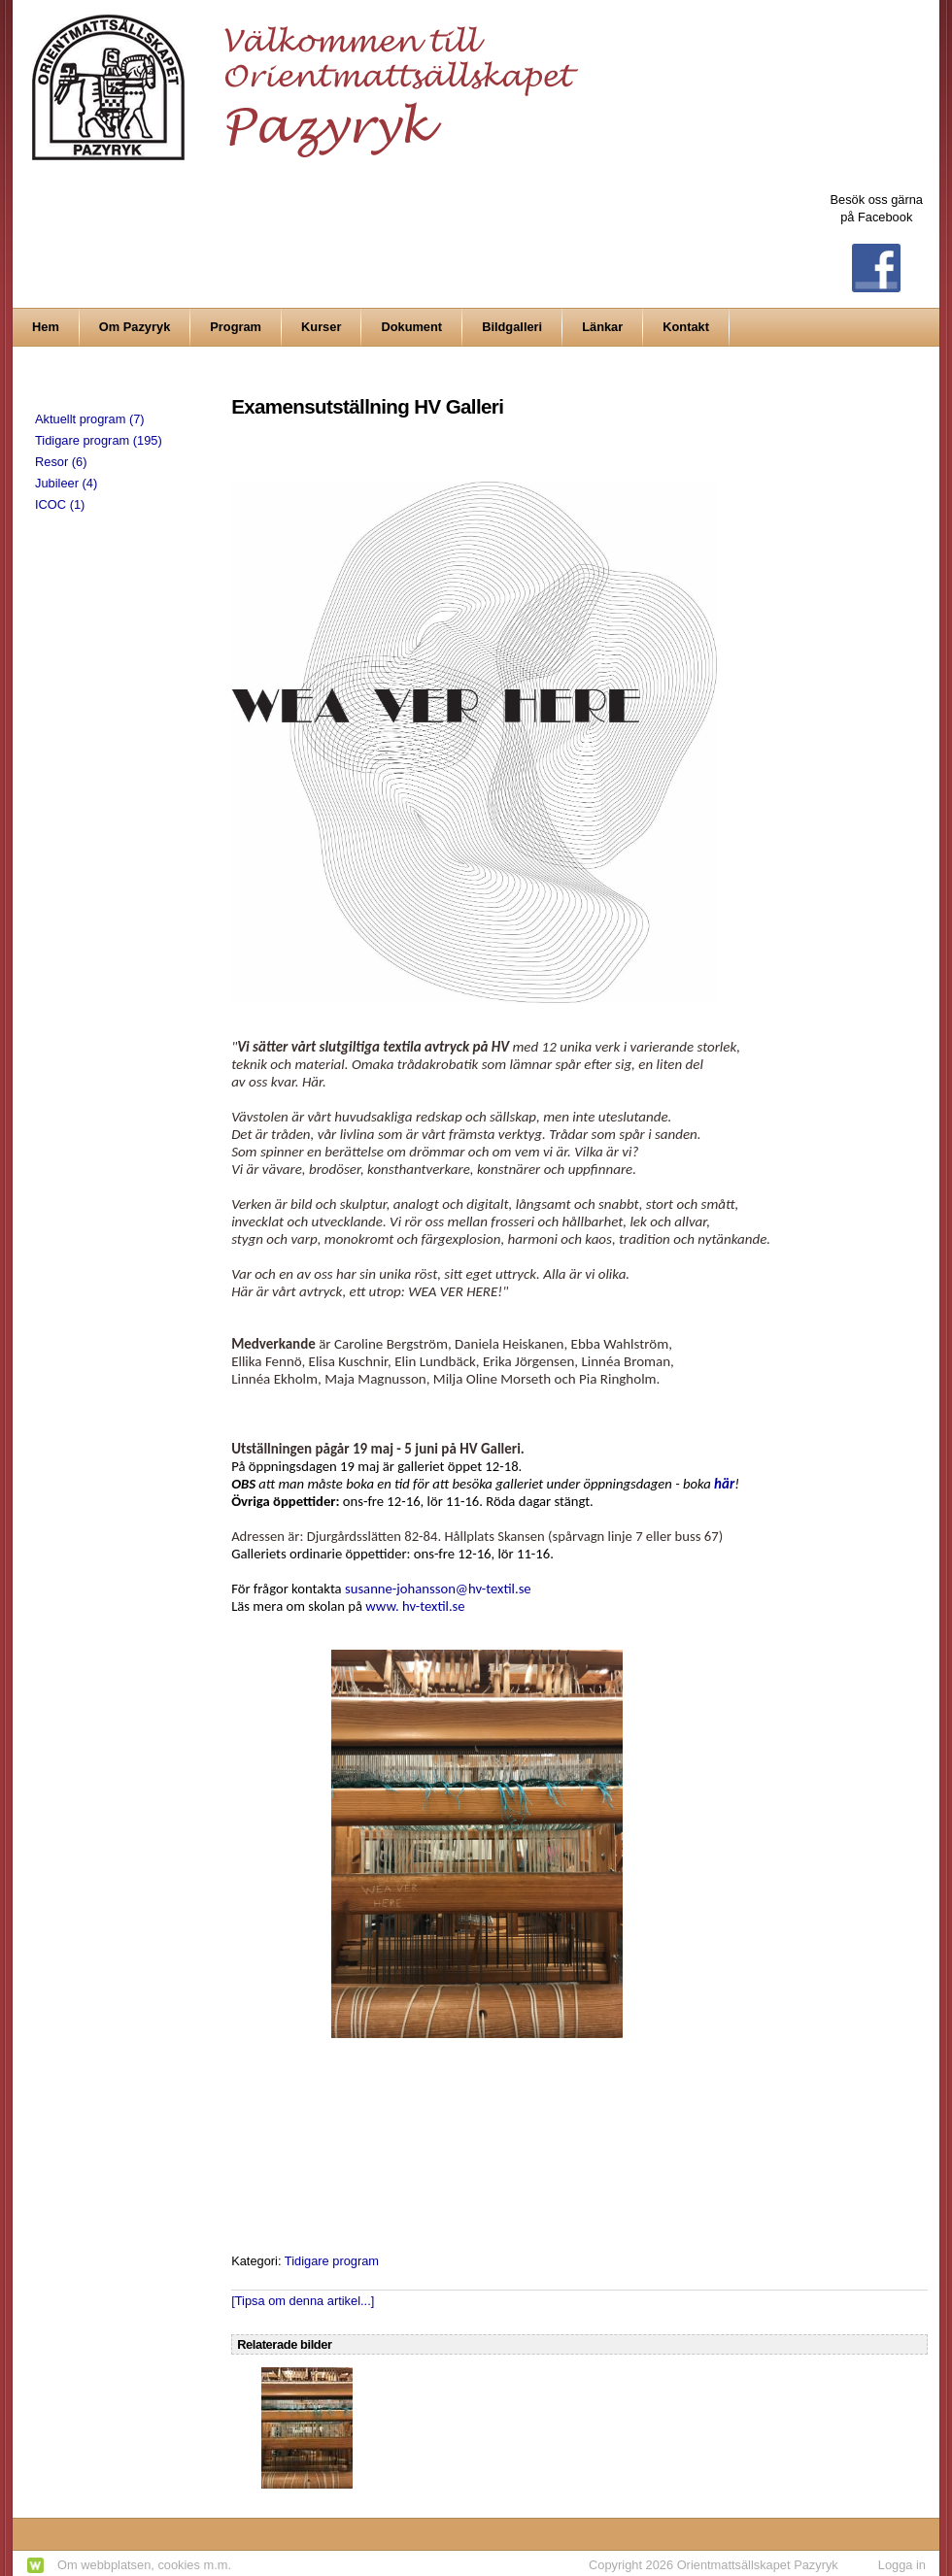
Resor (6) (60, 461)
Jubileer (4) (66, 483)
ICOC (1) (60, 504)
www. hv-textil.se (414, 1606)
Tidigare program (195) (98, 440)
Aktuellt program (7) (90, 419)
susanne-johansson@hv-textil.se (438, 1588)
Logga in (902, 2565)
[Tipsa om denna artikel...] (302, 2300)
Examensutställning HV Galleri (367, 406)
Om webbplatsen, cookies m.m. (144, 2565)
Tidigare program (332, 2261)
